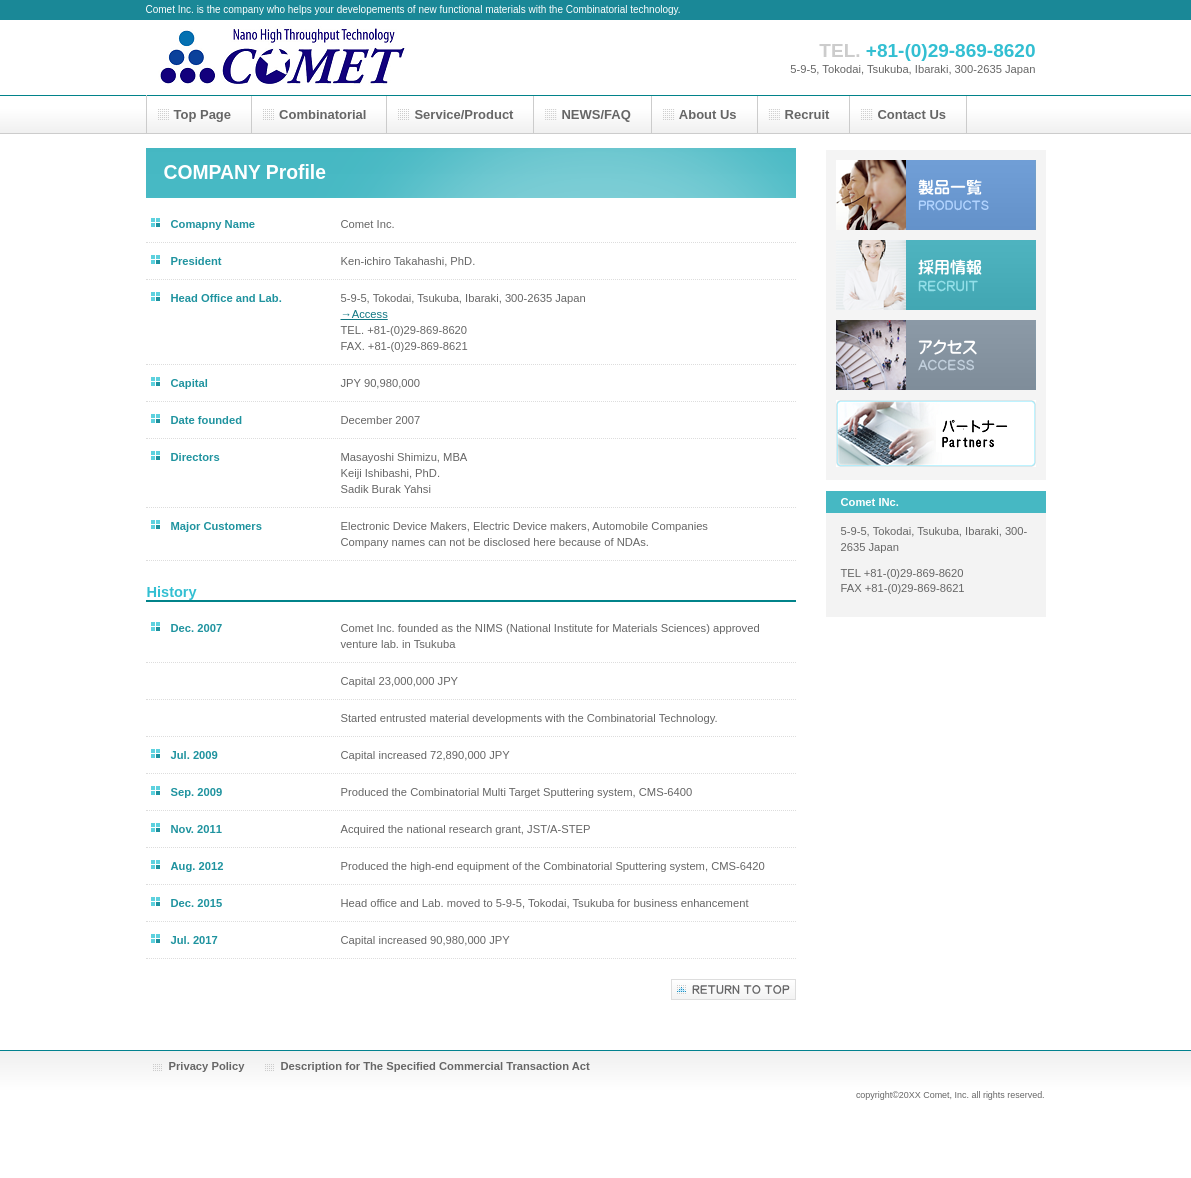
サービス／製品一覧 (936, 195)
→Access (364, 314)
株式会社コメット (346, 57)
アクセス (936, 355)
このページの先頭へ (733, 989)
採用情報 (936, 275)
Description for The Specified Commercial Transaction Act (435, 1066)
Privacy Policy (207, 1066)
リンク (936, 435)
